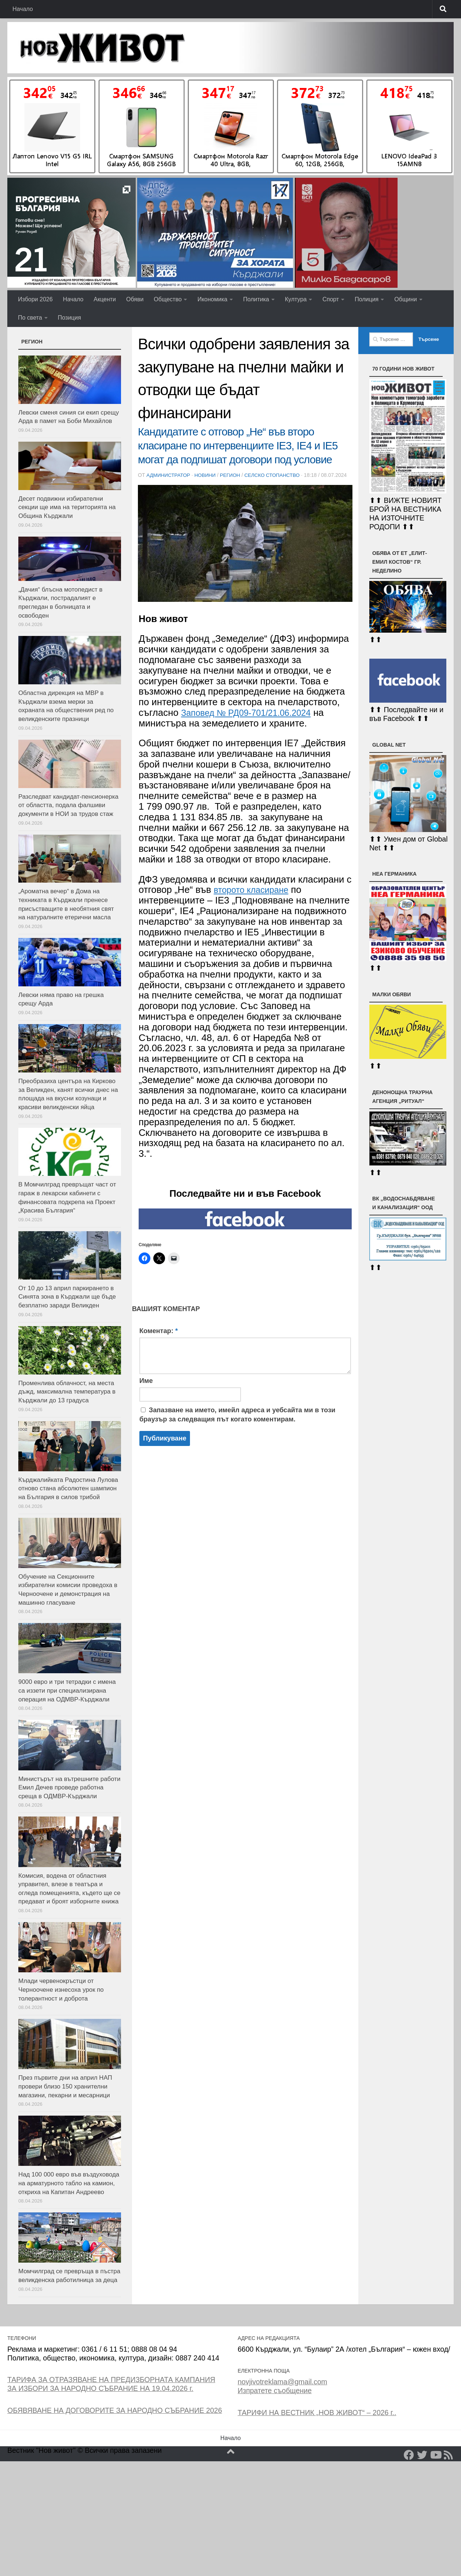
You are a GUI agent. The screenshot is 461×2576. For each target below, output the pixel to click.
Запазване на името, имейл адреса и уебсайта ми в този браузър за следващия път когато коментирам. (237, 1423)
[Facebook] (409, 2455)
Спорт (330, 299)
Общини (405, 299)
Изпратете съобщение (275, 2391)
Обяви (134, 299)
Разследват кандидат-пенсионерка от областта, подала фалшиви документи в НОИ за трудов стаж (68, 805)
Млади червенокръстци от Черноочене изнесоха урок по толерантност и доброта (61, 1989)
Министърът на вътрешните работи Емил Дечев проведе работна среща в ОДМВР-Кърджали (69, 1787)
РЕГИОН (233, 475)
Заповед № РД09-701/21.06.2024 (253, 721)
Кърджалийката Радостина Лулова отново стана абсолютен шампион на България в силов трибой (68, 1488)
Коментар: (158, 1339)
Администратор (169, 475)
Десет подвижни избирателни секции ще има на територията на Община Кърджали (67, 507)
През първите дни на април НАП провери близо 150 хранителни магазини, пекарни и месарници (65, 2086)
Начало (22, 9)
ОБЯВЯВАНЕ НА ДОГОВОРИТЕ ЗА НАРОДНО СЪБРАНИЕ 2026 (114, 2410)
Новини (207, 475)
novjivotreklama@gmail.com (282, 2382)
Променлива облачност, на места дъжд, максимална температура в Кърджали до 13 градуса (67, 1392)
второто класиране (255, 898)
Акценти (105, 299)
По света (30, 317)
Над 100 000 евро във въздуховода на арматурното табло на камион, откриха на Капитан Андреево (68, 2183)
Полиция (366, 299)
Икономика (212, 299)
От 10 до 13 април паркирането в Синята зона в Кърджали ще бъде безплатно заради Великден (67, 1297)
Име (146, 1389)
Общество (168, 299)
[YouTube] (435, 2455)
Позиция (69, 317)
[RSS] (448, 2455)
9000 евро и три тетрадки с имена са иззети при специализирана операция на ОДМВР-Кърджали (67, 1690)
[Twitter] (422, 2455)
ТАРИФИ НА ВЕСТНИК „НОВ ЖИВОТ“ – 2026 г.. (317, 2412)
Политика (256, 299)
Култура (296, 299)
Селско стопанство (276, 475)
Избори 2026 (35, 299)
